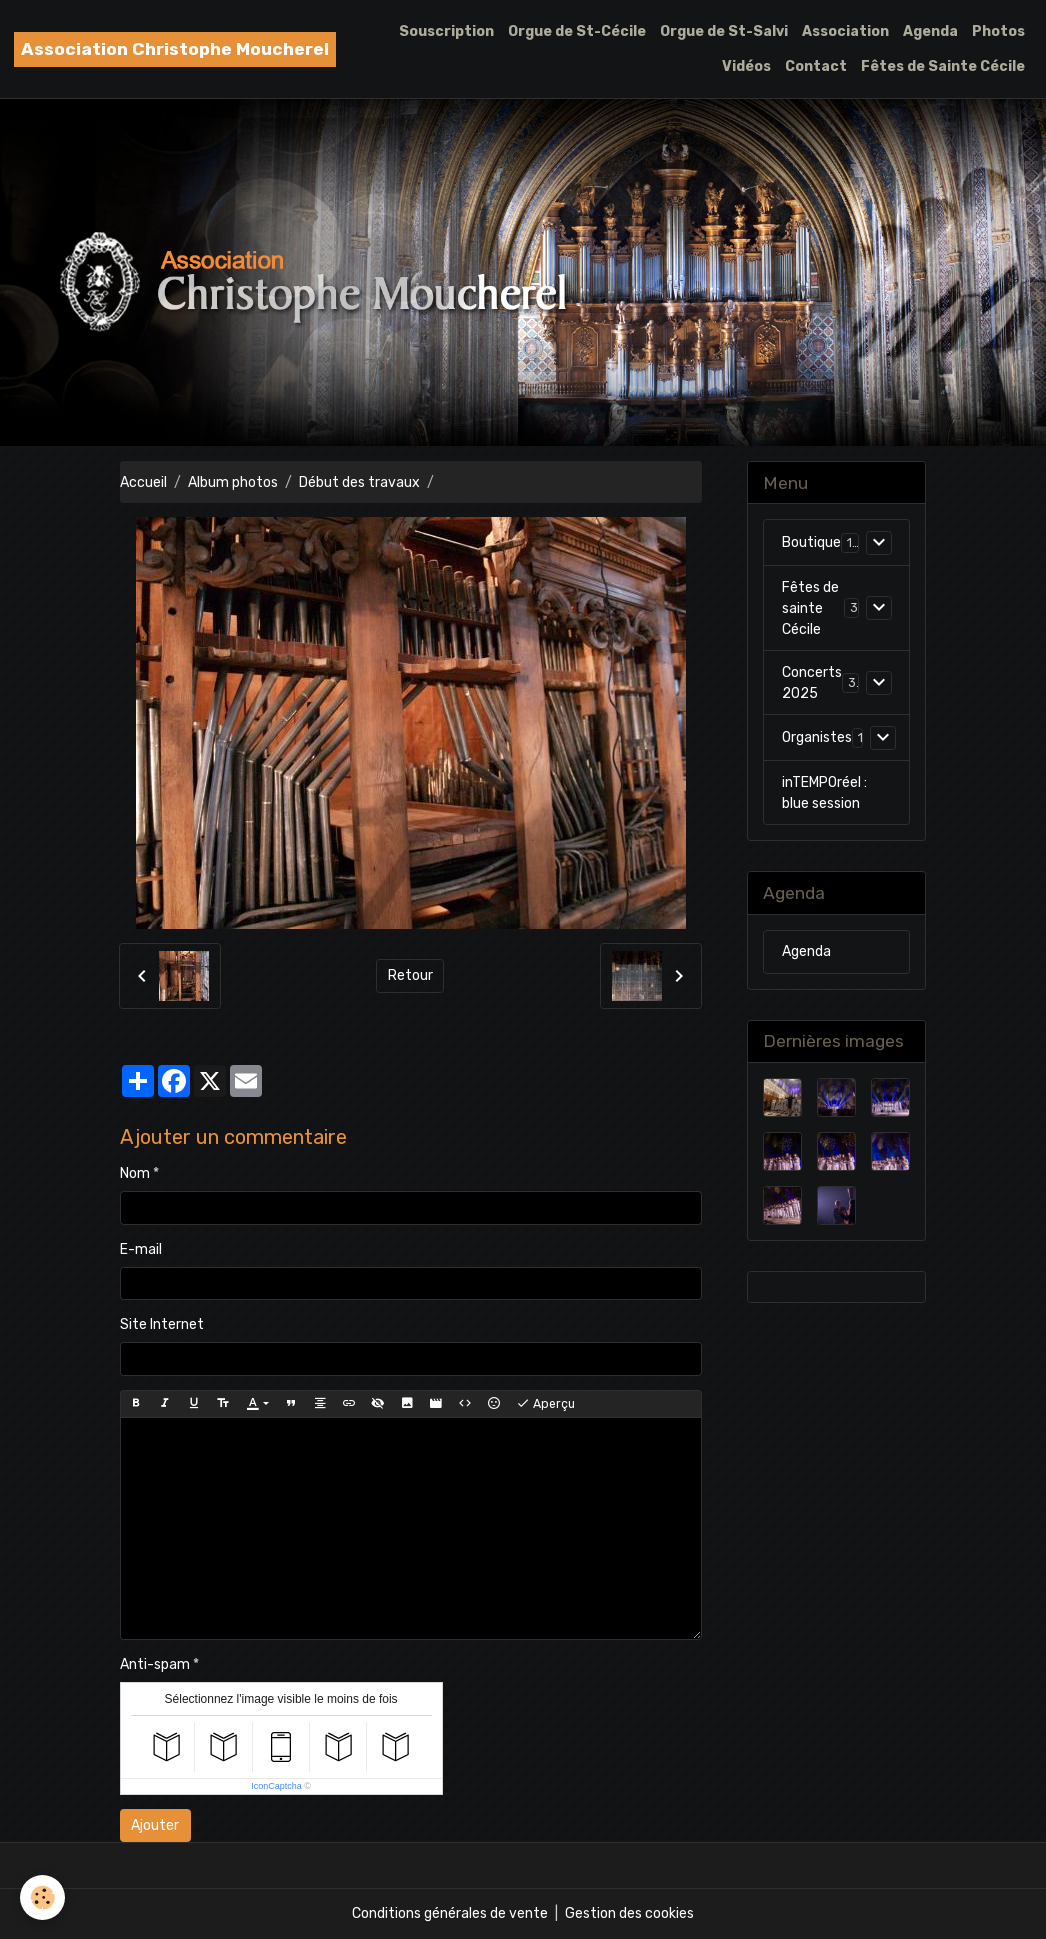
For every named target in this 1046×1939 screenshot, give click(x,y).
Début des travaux (359, 482)
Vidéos (746, 66)
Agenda (930, 31)
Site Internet (162, 1324)
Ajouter (155, 1825)
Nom (135, 1173)
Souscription (446, 31)
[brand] (175, 49)
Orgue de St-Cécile (577, 31)
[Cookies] (42, 1897)
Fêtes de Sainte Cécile (943, 66)
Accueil (143, 482)
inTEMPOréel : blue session (824, 793)
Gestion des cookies (629, 1913)
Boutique (811, 542)
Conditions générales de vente (450, 1913)
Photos (998, 31)
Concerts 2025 (812, 683)
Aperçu (545, 1404)
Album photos (233, 482)
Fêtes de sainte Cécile (810, 608)
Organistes (817, 737)
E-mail (141, 1249)
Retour (410, 975)
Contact (816, 66)
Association (845, 31)
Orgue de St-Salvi (724, 31)
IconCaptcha (276, 1786)
